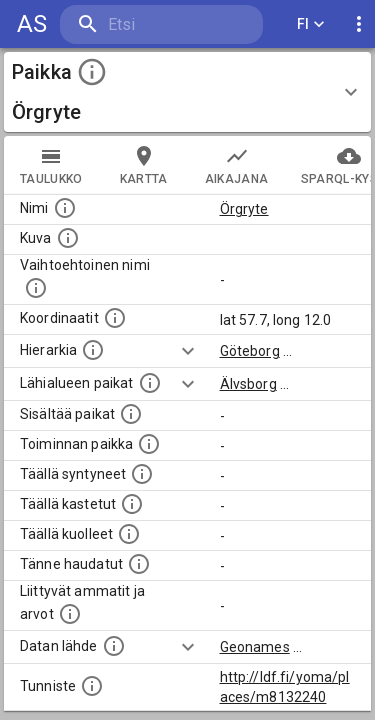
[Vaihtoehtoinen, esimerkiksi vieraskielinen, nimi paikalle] (36, 288)
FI (311, 24)
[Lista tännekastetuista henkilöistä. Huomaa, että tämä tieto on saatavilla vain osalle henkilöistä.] (139, 564)
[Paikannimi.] (65, 208)
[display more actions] (359, 24)
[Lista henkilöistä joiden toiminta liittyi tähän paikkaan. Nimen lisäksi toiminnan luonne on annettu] (149, 444)
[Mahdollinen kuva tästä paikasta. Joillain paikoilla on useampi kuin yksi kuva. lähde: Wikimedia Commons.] (68, 238)
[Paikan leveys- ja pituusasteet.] (115, 318)
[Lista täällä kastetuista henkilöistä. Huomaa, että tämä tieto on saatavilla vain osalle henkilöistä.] (132, 504)
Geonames (255, 647)
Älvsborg (248, 384)
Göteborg (250, 351)
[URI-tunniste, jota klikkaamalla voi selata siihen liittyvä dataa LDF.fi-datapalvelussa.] (92, 686)
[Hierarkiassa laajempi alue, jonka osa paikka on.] (93, 350)
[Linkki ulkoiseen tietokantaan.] (114, 646)
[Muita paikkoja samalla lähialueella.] (150, 383)
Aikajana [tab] (237, 165)
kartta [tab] (144, 165)
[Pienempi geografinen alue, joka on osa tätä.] (131, 414)
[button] (187, 92)
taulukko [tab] (51, 165)
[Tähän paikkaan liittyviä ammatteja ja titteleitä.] (70, 614)
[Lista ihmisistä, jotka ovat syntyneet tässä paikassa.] (142, 474)
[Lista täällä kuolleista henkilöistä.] (129, 534)
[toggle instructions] (92, 72)
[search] (161, 24)
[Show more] (188, 351)
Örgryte (244, 209)
